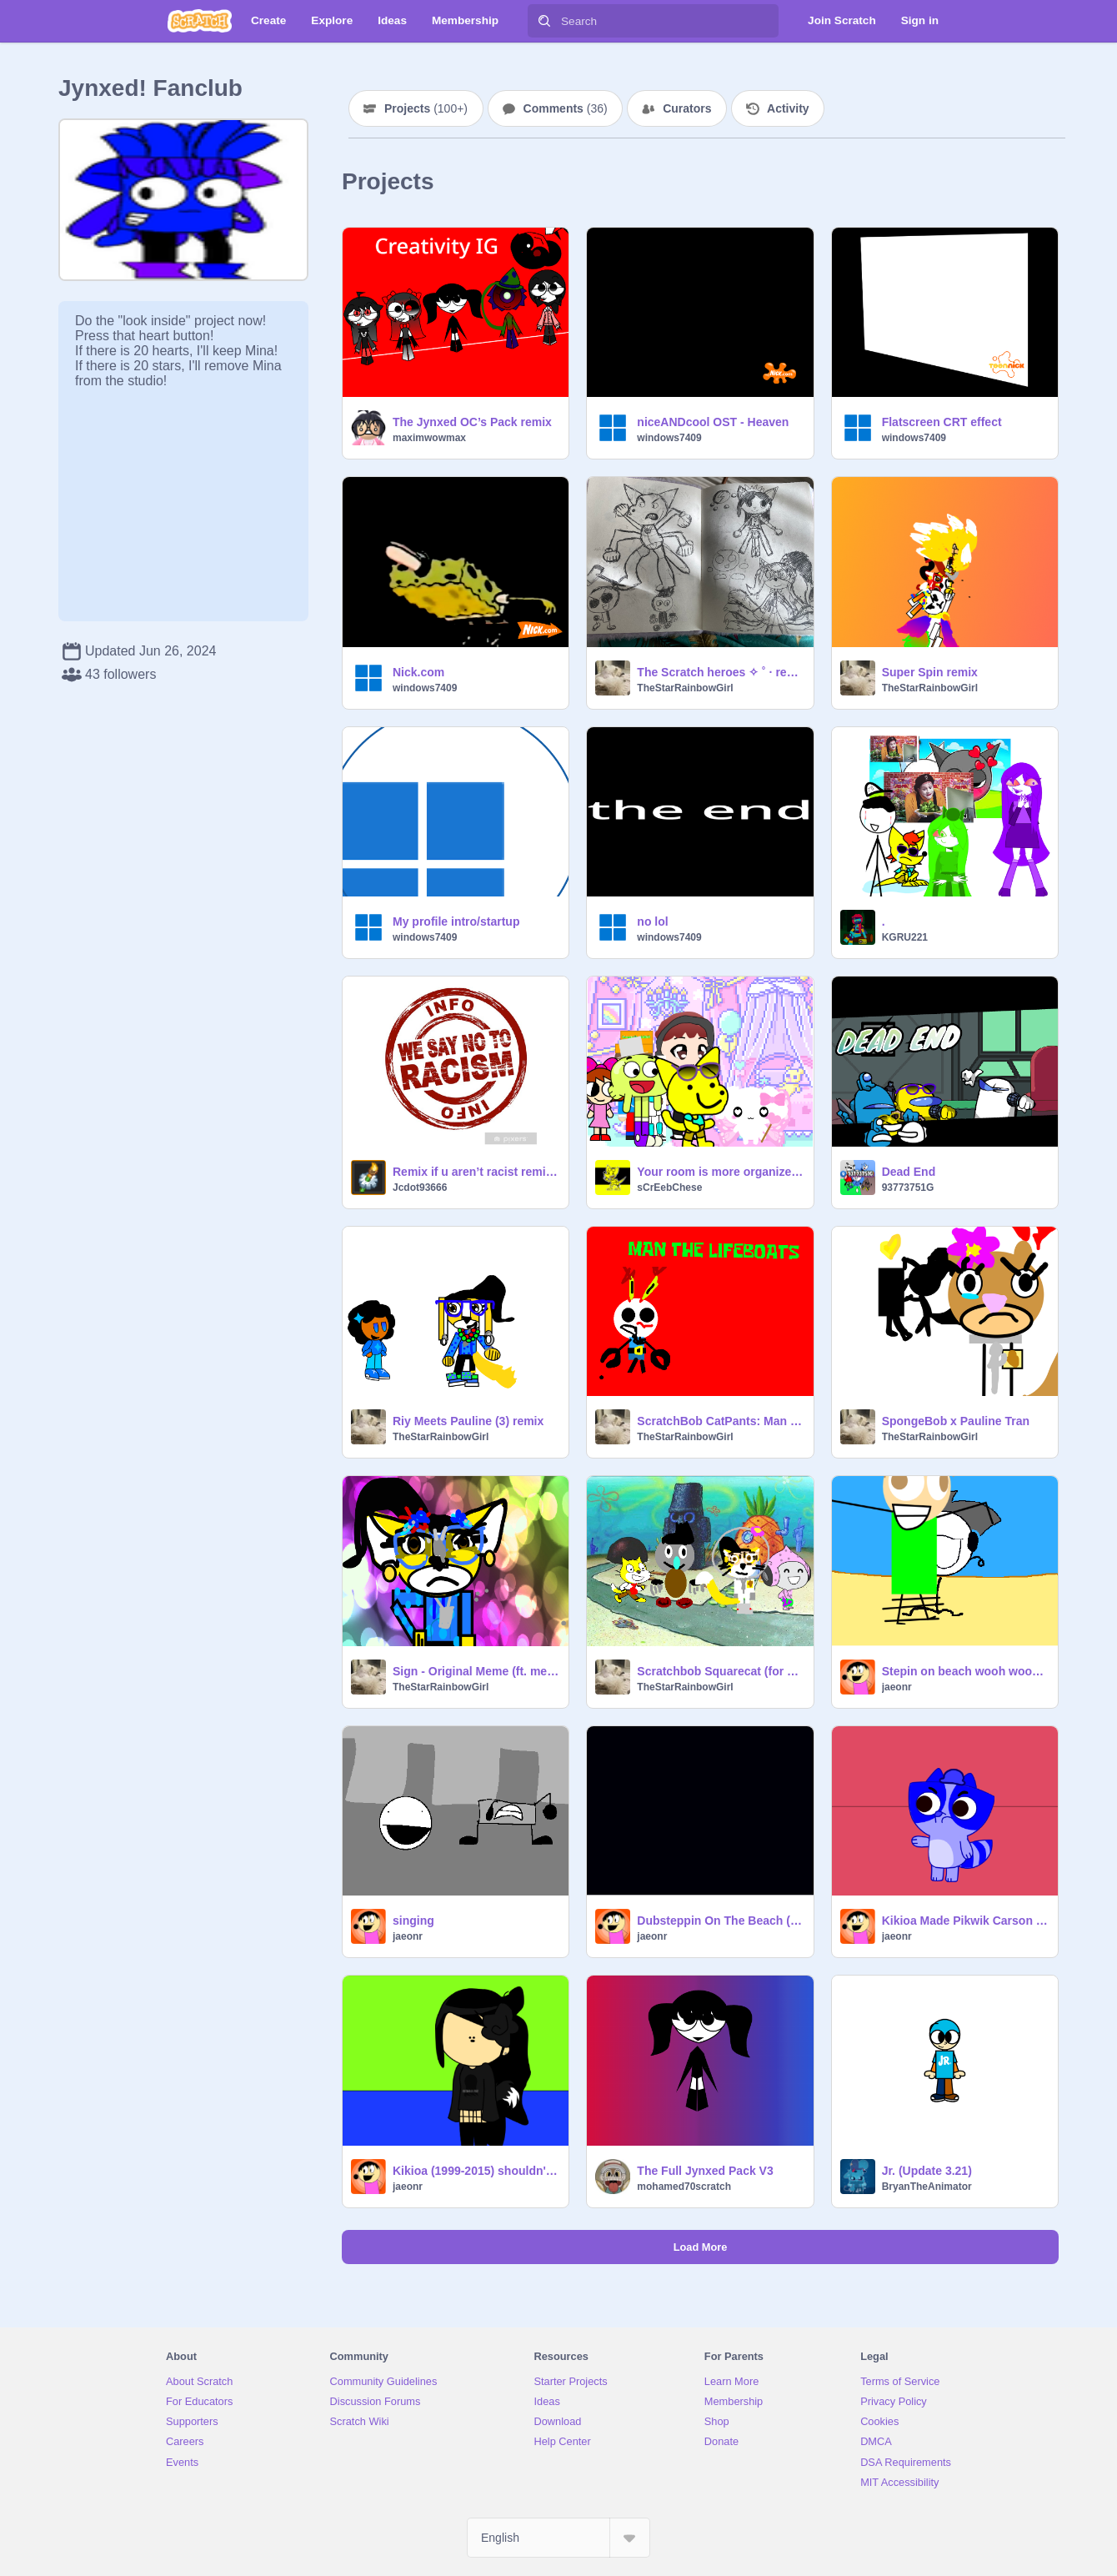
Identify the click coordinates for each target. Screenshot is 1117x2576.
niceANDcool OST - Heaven (713, 422)
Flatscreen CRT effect (942, 422)
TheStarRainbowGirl (685, 688)
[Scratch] (199, 21)
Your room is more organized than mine (720, 1171)
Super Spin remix (930, 672)
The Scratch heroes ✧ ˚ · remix (720, 672)
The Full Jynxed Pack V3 (705, 2170)
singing (413, 1920)
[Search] (544, 21)
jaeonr (897, 1687)
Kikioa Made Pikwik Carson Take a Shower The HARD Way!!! (965, 1920)
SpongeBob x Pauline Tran (955, 1421)
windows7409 (669, 438)
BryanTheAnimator (927, 2186)
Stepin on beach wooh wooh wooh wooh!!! (965, 1671)
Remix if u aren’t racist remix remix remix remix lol (475, 1171)
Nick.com (418, 672)
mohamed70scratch (684, 2186)
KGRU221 (905, 937)
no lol (652, 921)
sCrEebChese (669, 1187)
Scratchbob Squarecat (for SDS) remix (720, 1671)
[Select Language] (558, 2538)
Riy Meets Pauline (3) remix (468, 1421)
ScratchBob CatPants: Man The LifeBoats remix (720, 1421)
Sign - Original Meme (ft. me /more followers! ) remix (475, 1671)
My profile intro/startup (456, 921)
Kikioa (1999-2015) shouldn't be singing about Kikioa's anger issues (475, 2170)
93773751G (908, 1187)
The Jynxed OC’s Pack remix (472, 422)
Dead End (909, 1171)
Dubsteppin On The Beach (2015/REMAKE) (720, 1920)
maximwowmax (429, 438)
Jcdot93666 (420, 1187)
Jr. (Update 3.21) (927, 2170)
